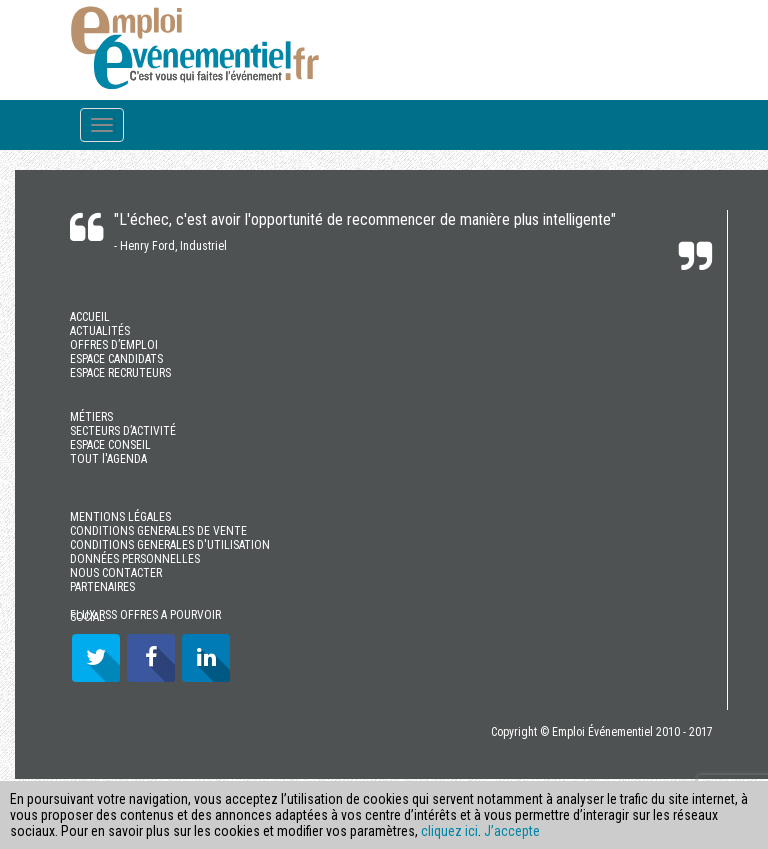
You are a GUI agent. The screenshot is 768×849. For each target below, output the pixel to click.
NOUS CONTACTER (116, 573)
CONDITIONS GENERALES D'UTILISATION (170, 545)
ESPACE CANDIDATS (116, 359)
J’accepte (512, 831)
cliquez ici (449, 831)
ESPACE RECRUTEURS (120, 373)
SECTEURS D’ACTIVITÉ (123, 431)
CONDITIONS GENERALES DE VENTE (158, 531)
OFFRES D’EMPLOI (114, 345)
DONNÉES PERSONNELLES (135, 559)
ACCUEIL (90, 317)
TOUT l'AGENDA (108, 459)
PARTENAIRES (102, 587)
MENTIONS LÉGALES (120, 517)
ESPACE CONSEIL (110, 445)
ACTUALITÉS (100, 331)
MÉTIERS (91, 417)
